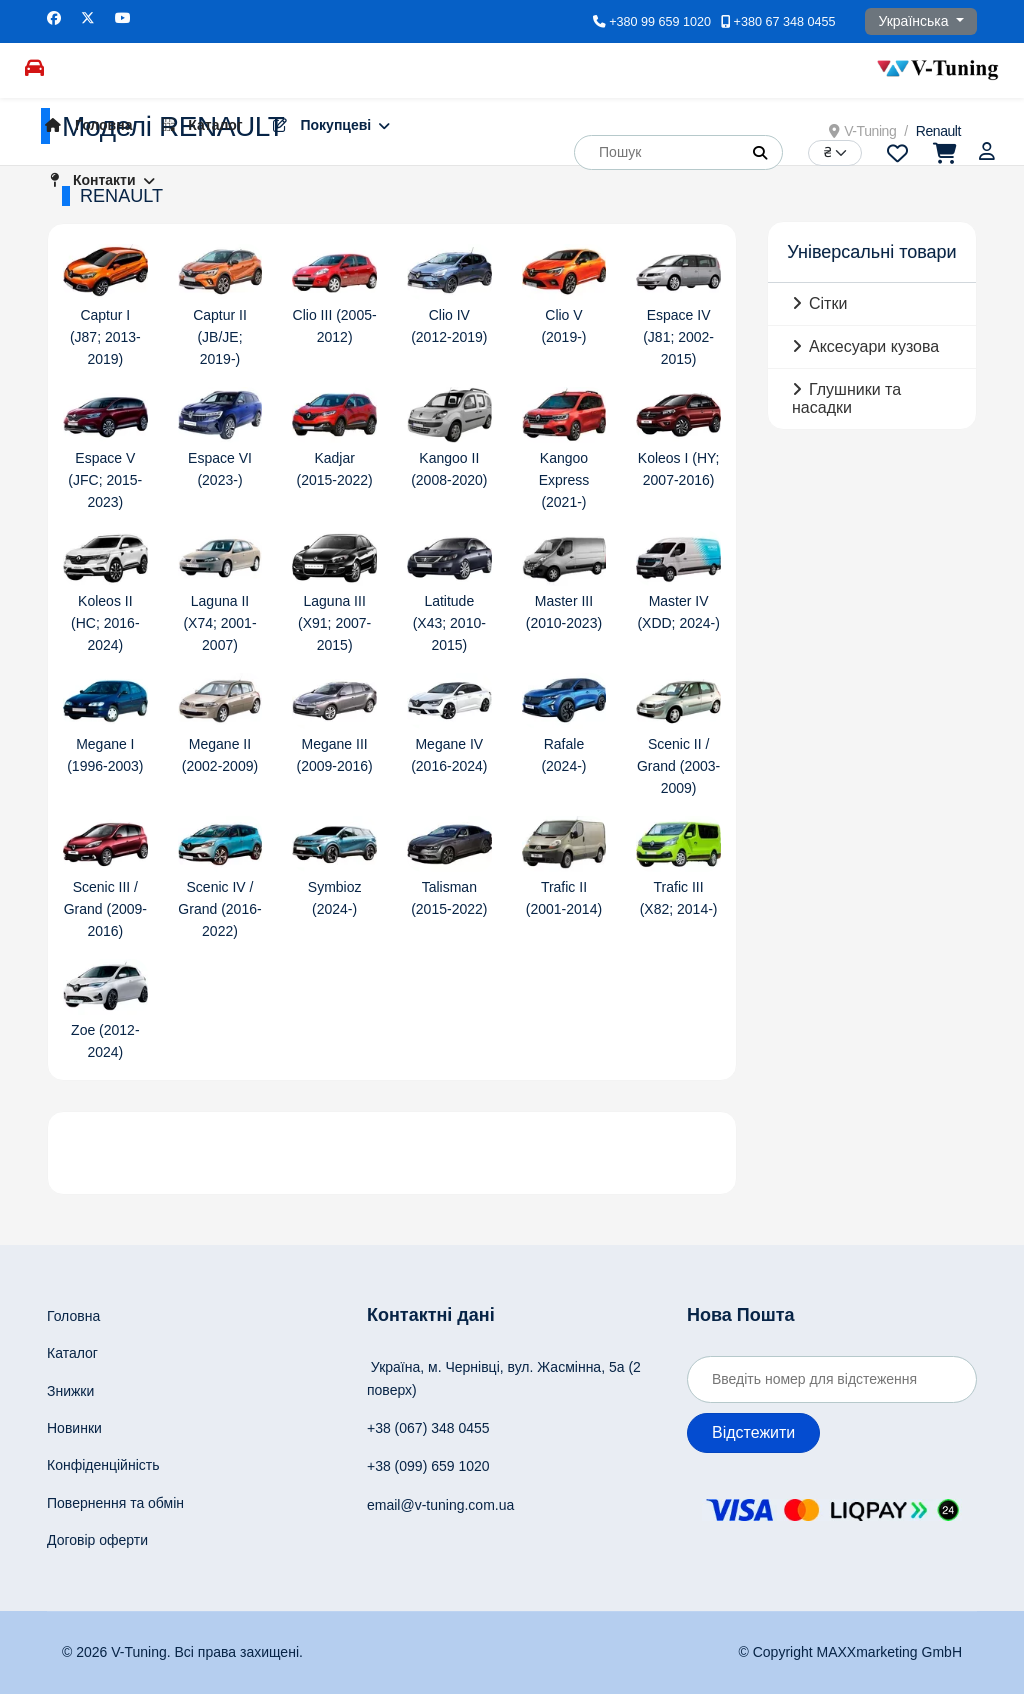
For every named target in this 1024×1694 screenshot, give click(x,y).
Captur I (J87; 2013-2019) (105, 337)
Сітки (828, 303)
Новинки (74, 1428)
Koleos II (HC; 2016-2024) (105, 623)
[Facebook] (54, 18)
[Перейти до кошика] (943, 152)
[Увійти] (989, 152)
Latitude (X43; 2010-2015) (449, 623)
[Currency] (835, 153)
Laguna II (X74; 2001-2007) (219, 623)
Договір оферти (97, 1540)
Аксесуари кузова (874, 346)
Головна (83, 125)
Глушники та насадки (846, 398)
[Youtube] (123, 18)
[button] (760, 153)
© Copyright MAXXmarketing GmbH (851, 1652)
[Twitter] (88, 18)
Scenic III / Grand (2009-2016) (105, 909)
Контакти (88, 180)
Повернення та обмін (115, 1503)
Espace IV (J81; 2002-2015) (678, 337)
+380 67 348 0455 (785, 22)
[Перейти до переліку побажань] (897, 152)
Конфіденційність (103, 1465)
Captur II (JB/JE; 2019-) (220, 337)
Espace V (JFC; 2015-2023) (105, 480)
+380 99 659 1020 (660, 22)
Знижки (70, 1391)
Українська (915, 21)
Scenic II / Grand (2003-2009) (678, 766)
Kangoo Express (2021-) (564, 480)
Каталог (197, 125)
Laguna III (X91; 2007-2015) (334, 623)
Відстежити (753, 1432)
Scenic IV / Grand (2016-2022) (219, 909)
